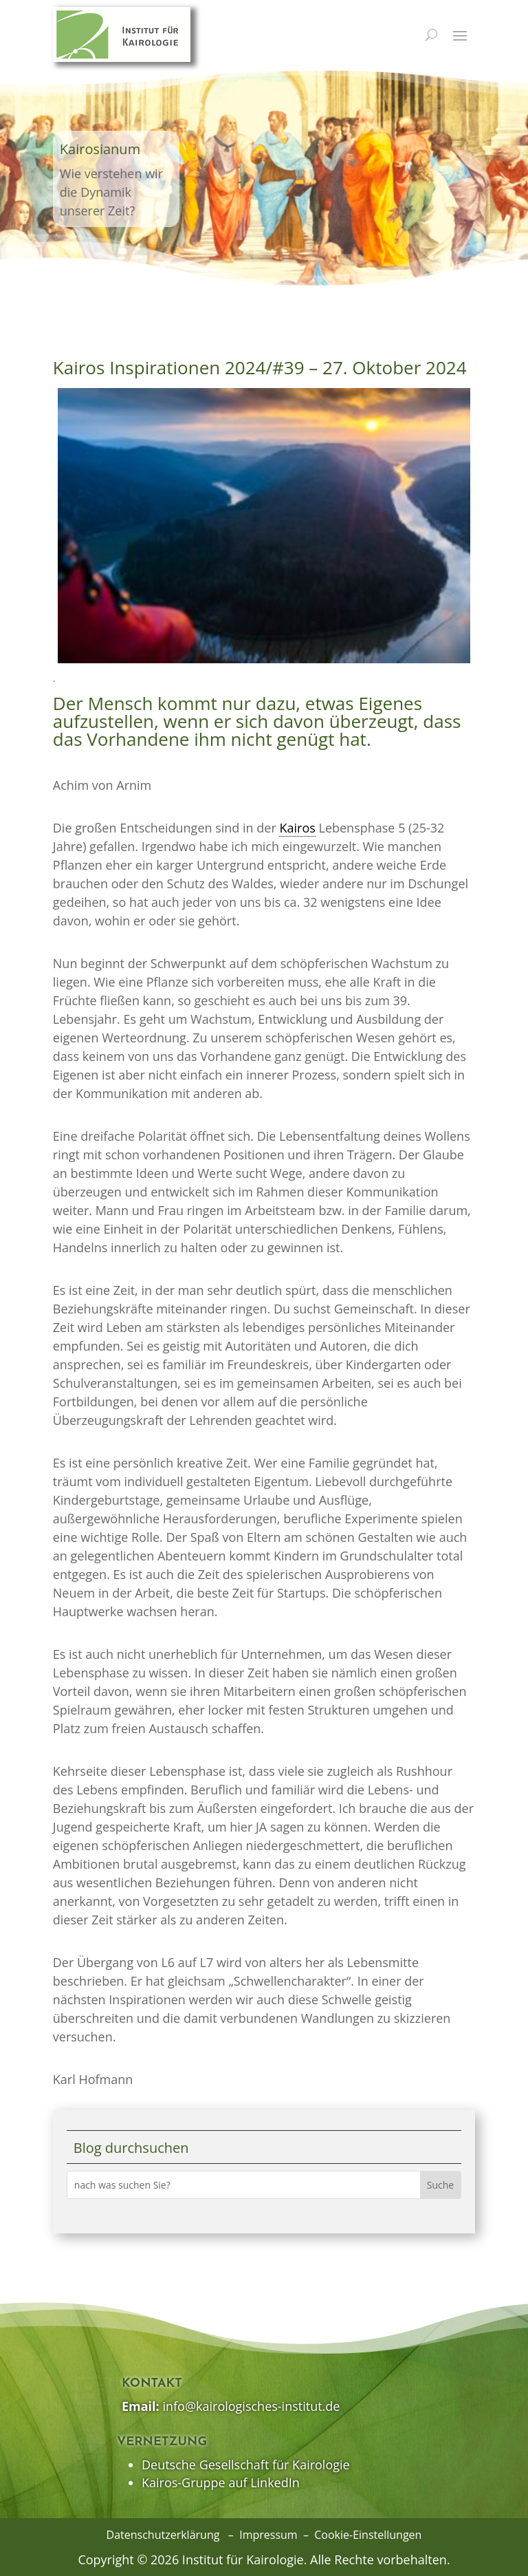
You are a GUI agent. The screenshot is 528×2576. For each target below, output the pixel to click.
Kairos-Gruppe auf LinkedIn (221, 2482)
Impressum (268, 2534)
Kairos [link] (297, 827)
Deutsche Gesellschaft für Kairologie (246, 2464)
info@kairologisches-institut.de (251, 2406)
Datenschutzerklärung (163, 2534)
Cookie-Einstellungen (367, 2534)
